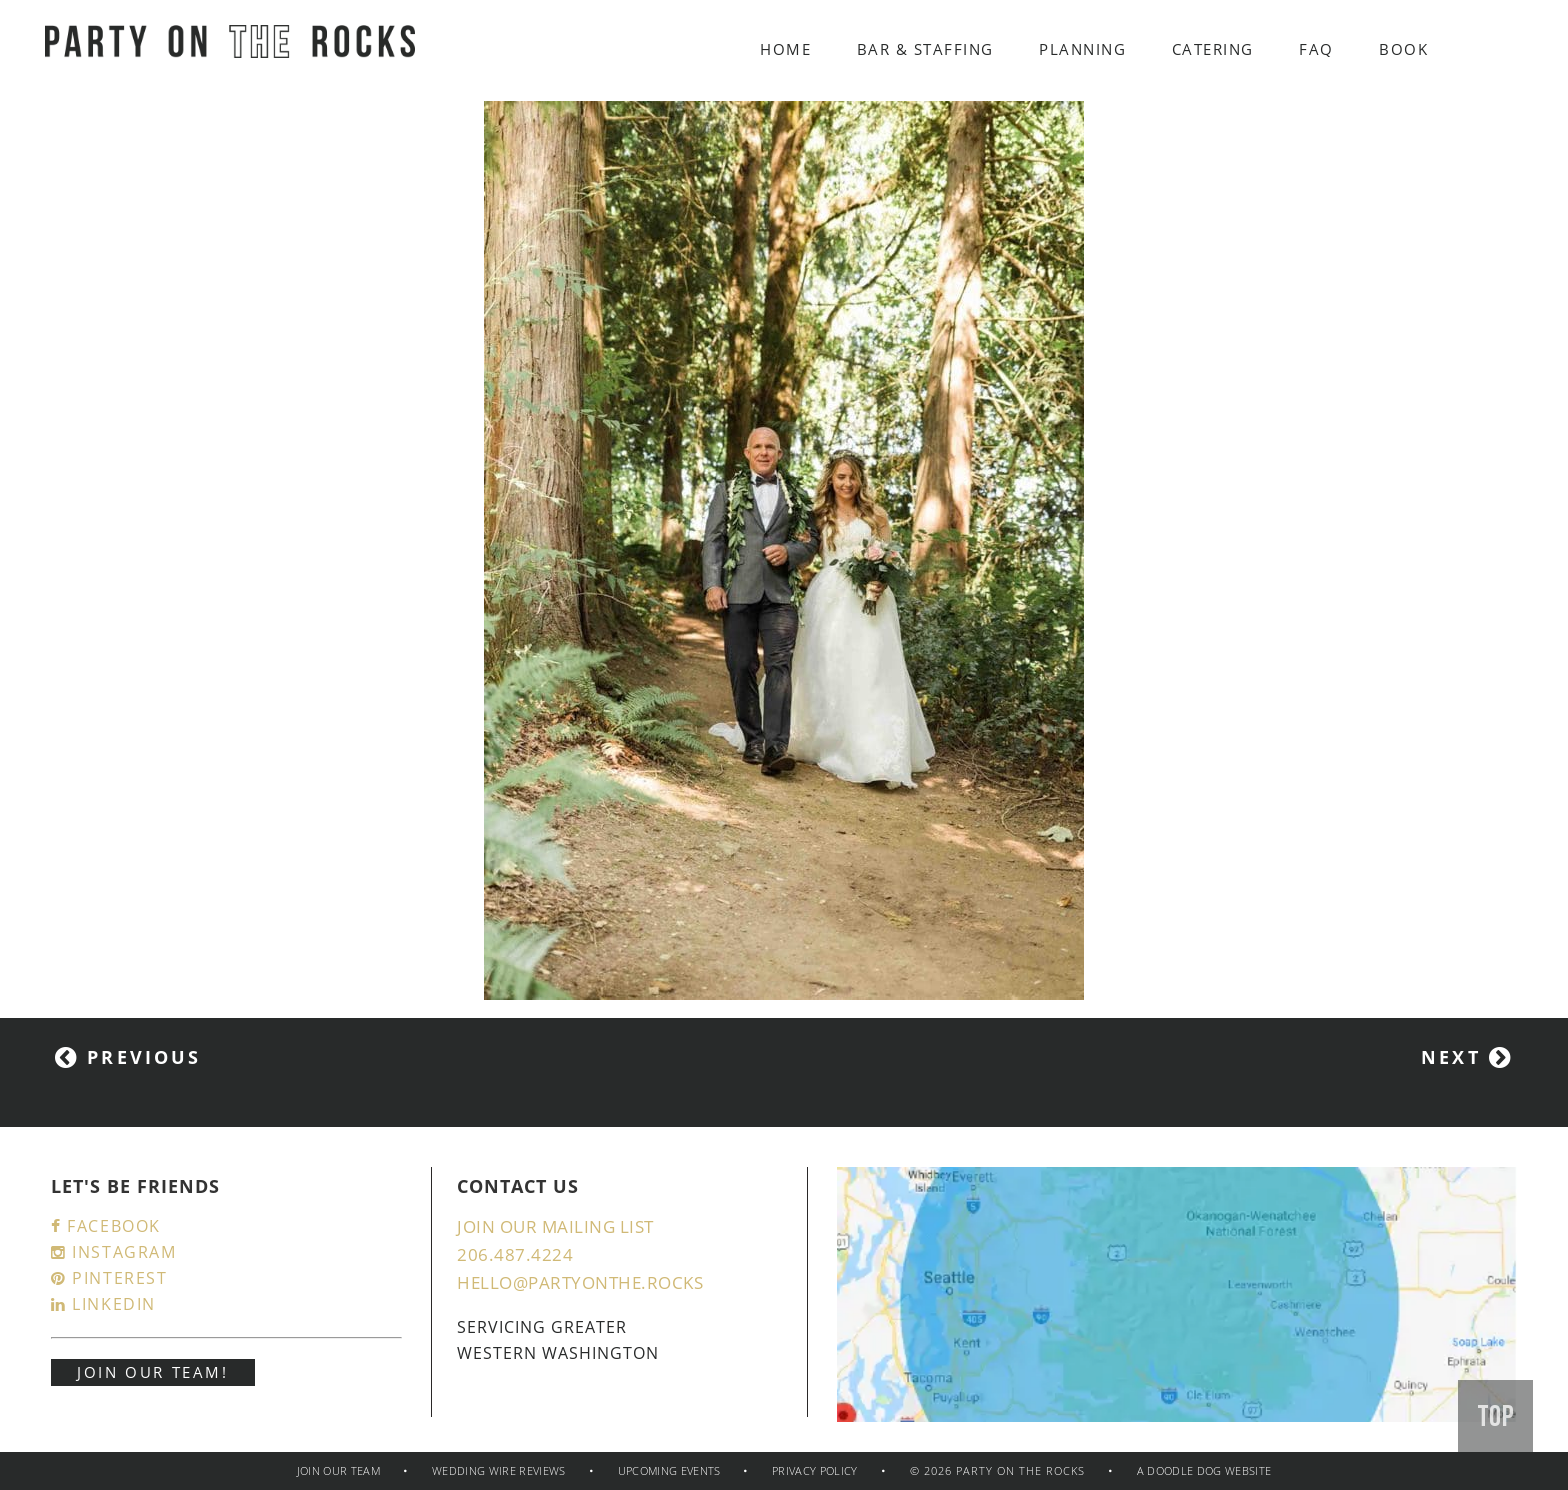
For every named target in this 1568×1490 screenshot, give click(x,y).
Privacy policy (815, 1470)
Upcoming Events (671, 1470)
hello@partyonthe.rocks (580, 1282)
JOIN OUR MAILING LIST (555, 1226)
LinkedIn (103, 1304)
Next (1467, 1057)
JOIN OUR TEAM (338, 1470)
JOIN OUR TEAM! (153, 1372)
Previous (128, 1057)
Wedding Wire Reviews (499, 1470)
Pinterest (109, 1278)
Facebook (106, 1226)
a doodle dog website (1204, 1470)
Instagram (114, 1252)
